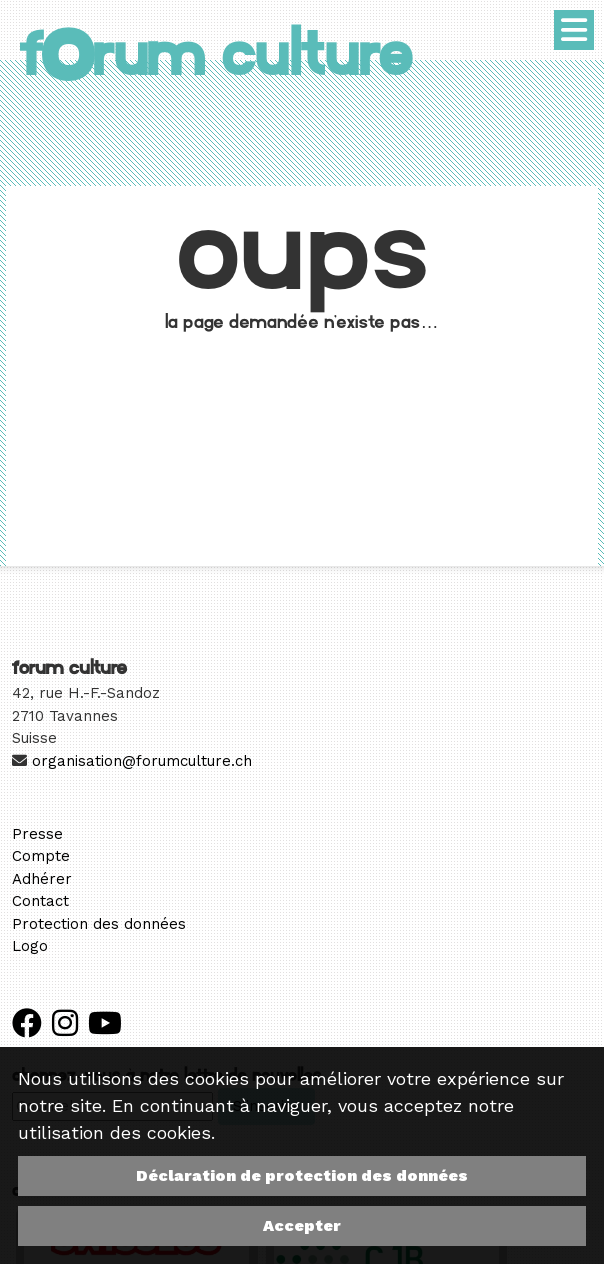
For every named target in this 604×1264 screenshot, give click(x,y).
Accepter (302, 1225)
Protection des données (99, 924)
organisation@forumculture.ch (142, 761)
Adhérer (42, 879)
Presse (37, 834)
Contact (40, 901)
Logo (30, 946)
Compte (41, 856)
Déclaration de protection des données (302, 1175)
